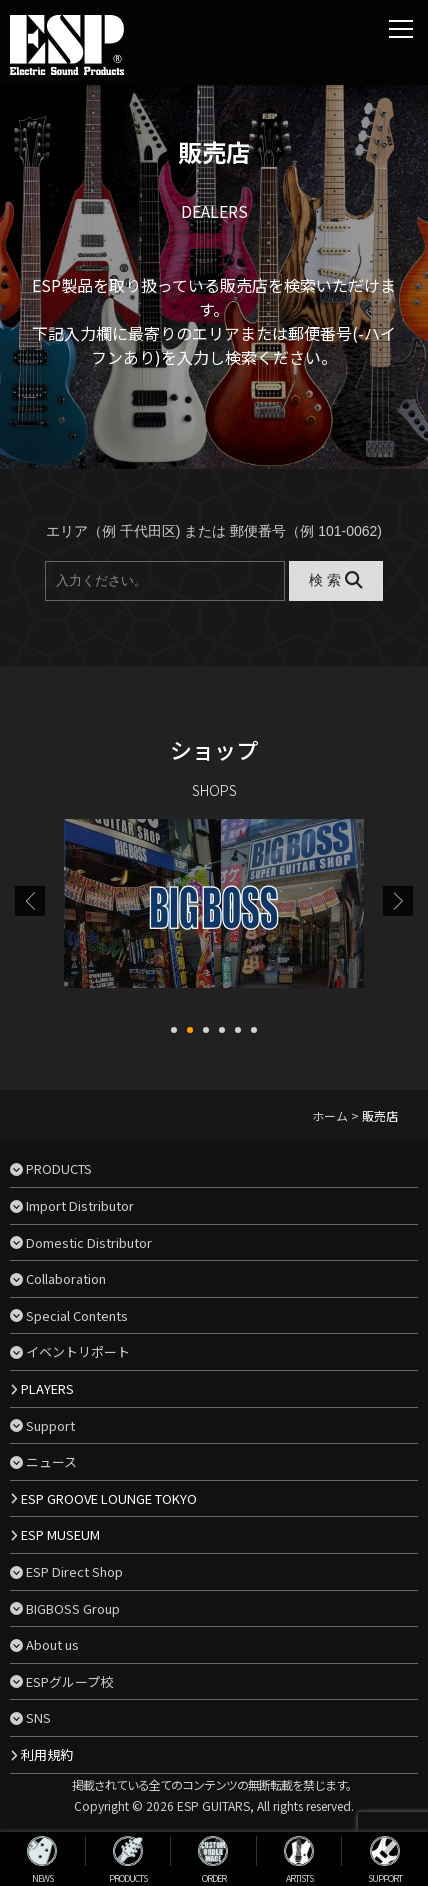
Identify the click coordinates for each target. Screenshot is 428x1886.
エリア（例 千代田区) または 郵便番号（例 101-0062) (214, 531)
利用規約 (47, 1754)
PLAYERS (47, 1388)
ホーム (330, 1115)
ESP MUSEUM (60, 1534)
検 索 (335, 580)
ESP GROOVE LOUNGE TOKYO (109, 1498)
